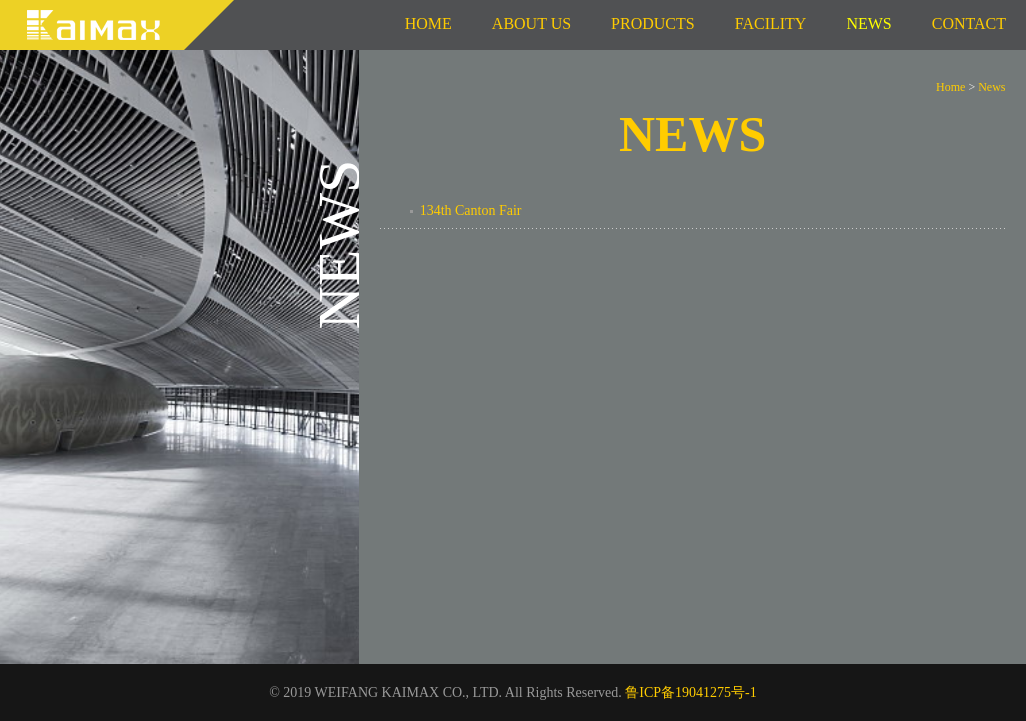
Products (653, 23)
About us (531, 23)
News (991, 87)
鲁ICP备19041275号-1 (690, 692)
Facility (771, 23)
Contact (969, 23)
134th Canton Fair (471, 210)
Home (428, 23)
